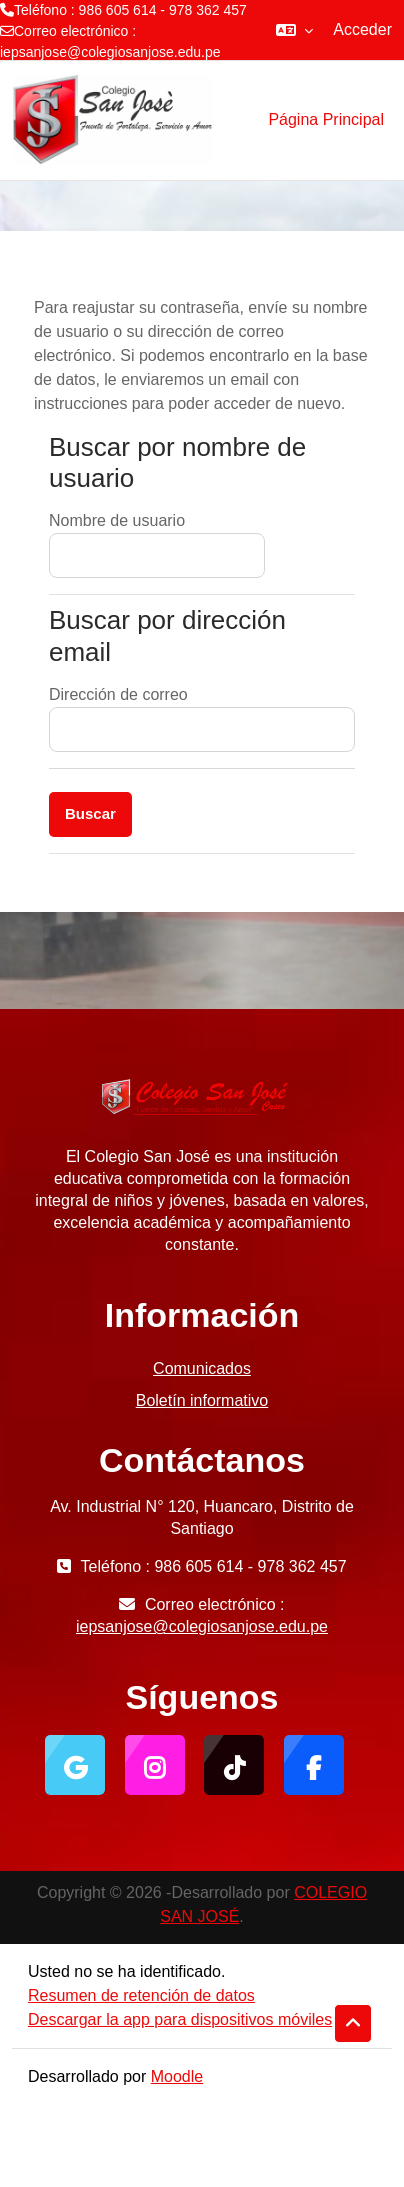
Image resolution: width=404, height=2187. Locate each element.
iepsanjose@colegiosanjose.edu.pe (110, 52)
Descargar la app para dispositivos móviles (180, 2019)
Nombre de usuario (117, 520)
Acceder (362, 29)
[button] (294, 30)
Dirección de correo (118, 694)
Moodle (177, 2076)
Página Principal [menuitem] (326, 119)
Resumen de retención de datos (141, 1995)
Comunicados (202, 1368)
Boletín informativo (202, 1400)
